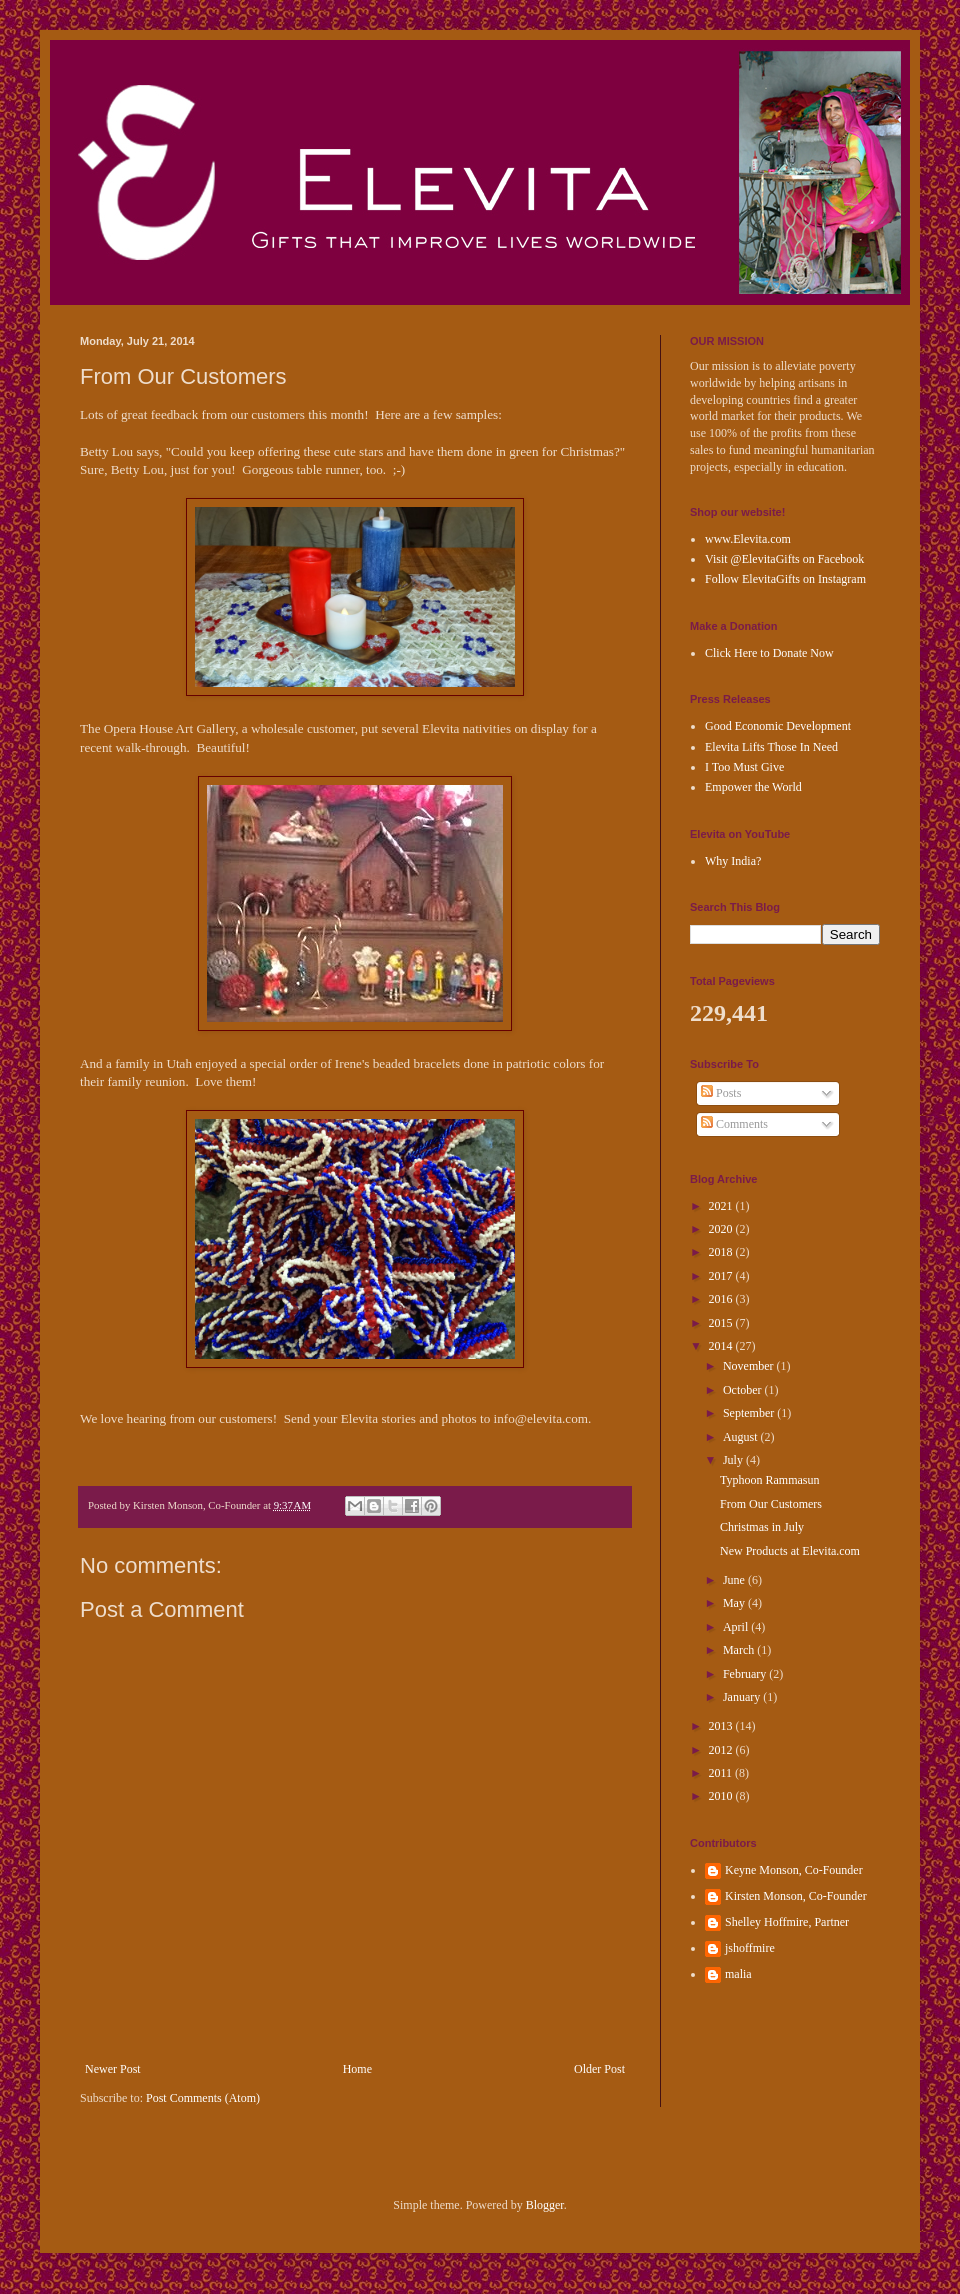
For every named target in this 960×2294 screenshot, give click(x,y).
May (735, 1603)
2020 (722, 1229)
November (750, 1366)
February (746, 1674)
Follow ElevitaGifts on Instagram (785, 579)
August (742, 1437)
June (735, 1580)
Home (357, 2069)
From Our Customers (771, 1504)
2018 (722, 1252)
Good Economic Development (778, 726)
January (743, 1697)
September (750, 1413)
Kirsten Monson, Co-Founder (796, 1896)
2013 (722, 1726)
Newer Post (113, 2069)
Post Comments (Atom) (203, 2098)
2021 (722, 1206)
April (737, 1627)
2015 (722, 1323)
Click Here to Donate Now (769, 653)
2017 (722, 1276)
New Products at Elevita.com (790, 1551)
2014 (722, 1346)
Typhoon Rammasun (770, 1480)
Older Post (599, 2069)
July (734, 1460)
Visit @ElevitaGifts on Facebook (784, 559)
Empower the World (753, 787)
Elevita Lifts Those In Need (771, 747)
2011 (722, 1773)
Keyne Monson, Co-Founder (794, 1870)
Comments (734, 1124)
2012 (722, 1750)
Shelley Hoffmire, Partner (787, 1922)
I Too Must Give (744, 767)
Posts (721, 1093)
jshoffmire (750, 1948)
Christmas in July (762, 1527)
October (744, 1390)
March (740, 1650)
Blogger (545, 2205)
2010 (722, 1796)
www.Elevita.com (748, 539)
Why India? (733, 861)
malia (738, 1974)
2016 (722, 1299)
